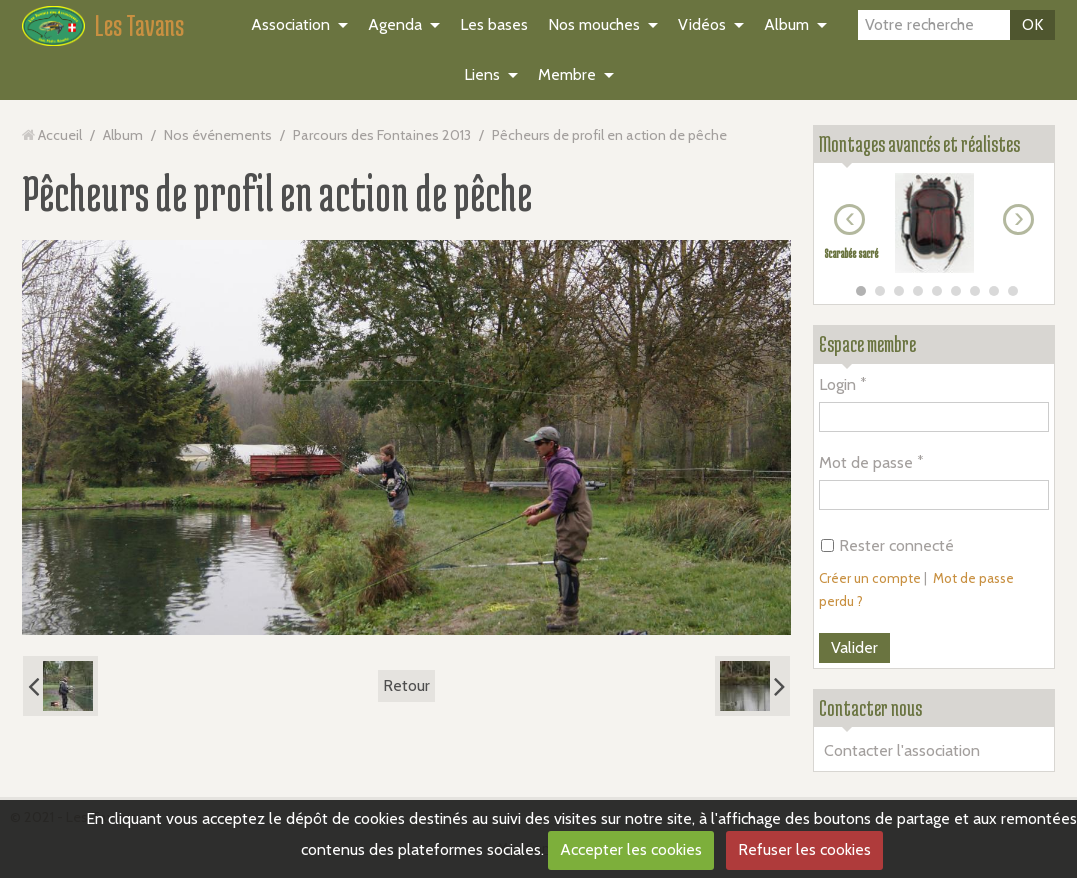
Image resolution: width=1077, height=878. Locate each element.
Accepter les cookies (631, 849)
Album (786, 24)
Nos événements (218, 135)
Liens (482, 74)
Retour (406, 685)
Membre (567, 74)
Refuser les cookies (804, 849)
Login (837, 384)
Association (290, 24)
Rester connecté (887, 545)
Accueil (60, 135)
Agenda (395, 24)
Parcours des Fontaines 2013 (382, 135)
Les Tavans (139, 25)
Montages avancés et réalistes (919, 144)
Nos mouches (594, 24)
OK (1032, 24)
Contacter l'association (902, 750)
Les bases (494, 24)
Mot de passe (866, 462)
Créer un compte (870, 578)
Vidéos (702, 24)
